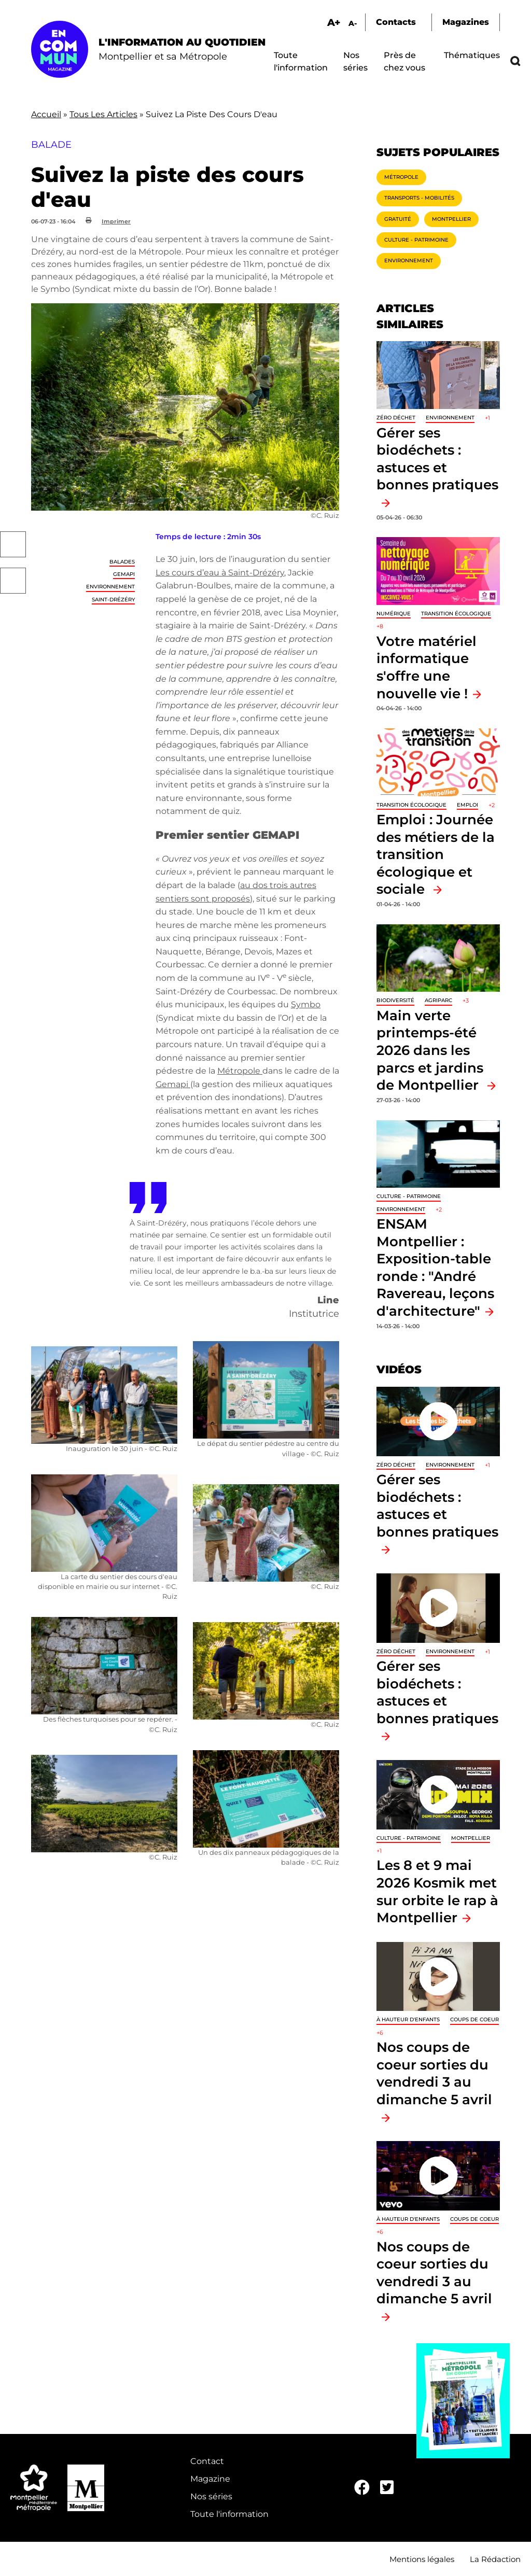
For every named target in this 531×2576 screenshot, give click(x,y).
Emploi (467, 805)
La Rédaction (495, 2559)
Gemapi (173, 1084)
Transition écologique (456, 613)
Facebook (13, 544)
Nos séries (211, 2496)
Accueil (46, 114)
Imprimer (116, 221)
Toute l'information (229, 2514)
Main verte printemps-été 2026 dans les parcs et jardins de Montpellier (429, 1050)
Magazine (210, 2479)
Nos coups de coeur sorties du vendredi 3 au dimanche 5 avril (434, 2073)
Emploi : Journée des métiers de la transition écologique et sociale (435, 854)
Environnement (110, 586)
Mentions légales (421, 2559)
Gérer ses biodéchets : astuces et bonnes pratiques (437, 459)
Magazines (465, 22)
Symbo (305, 1004)
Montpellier (451, 219)
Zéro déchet (395, 417)
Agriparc (438, 1000)
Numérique (393, 613)
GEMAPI (124, 574)
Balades (122, 562)
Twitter (13, 581)
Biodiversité (395, 1000)
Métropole (239, 1071)
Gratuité (397, 219)
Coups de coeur (474, 2019)
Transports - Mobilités (419, 198)
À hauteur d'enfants (408, 2019)
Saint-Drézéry (113, 599)
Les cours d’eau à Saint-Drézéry (220, 573)
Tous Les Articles (103, 114)
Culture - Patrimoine (416, 240)
